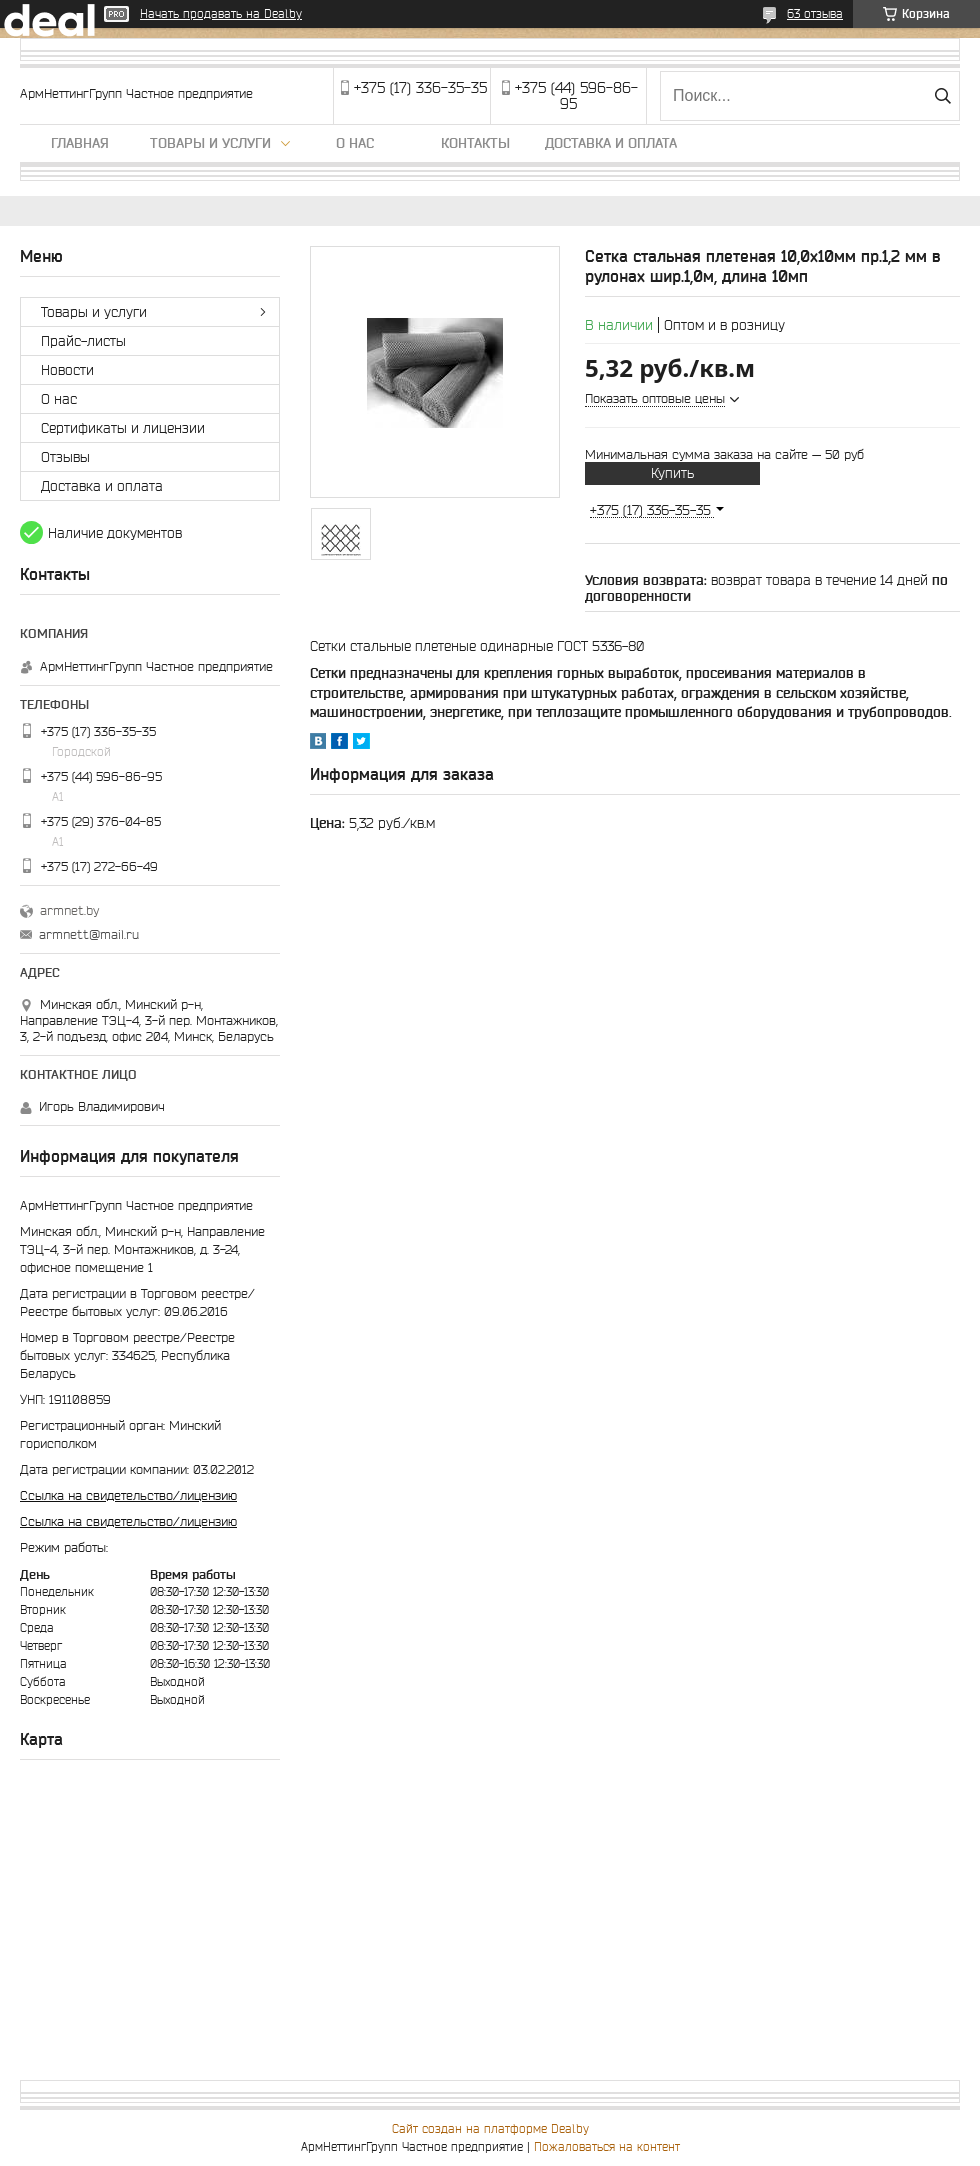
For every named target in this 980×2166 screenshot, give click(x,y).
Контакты (475, 143)
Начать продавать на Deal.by (221, 13)
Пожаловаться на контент (607, 2146)
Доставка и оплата (611, 143)
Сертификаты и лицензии (123, 428)
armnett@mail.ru (89, 934)
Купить (672, 473)
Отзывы (65, 457)
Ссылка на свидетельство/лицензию (128, 1495)
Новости (67, 370)
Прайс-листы (83, 341)
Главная (80, 143)
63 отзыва (815, 13)
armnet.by (69, 910)
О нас (355, 143)
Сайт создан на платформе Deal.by (490, 2128)
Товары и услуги (210, 143)
